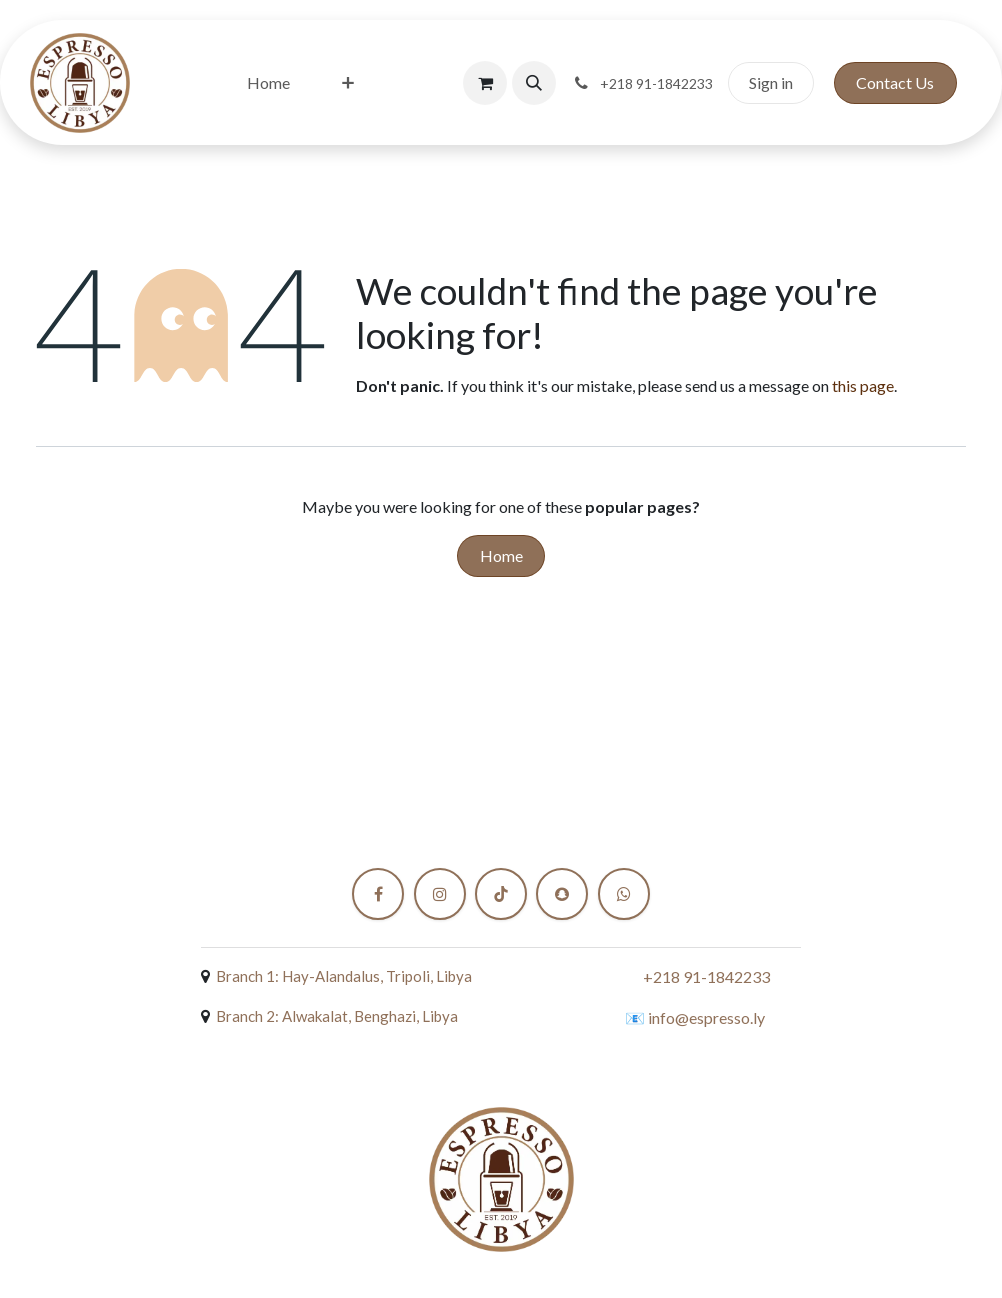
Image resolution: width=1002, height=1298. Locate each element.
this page (863, 385)
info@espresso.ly (706, 1017)
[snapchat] (562, 894)
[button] (534, 83)
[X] (624, 894)
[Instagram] (440, 894)
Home (501, 555)
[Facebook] (378, 894)
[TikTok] (501, 894)
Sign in (771, 82)
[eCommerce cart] (485, 83)
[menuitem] (268, 83)
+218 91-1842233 (706, 976)
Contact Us (895, 82)
